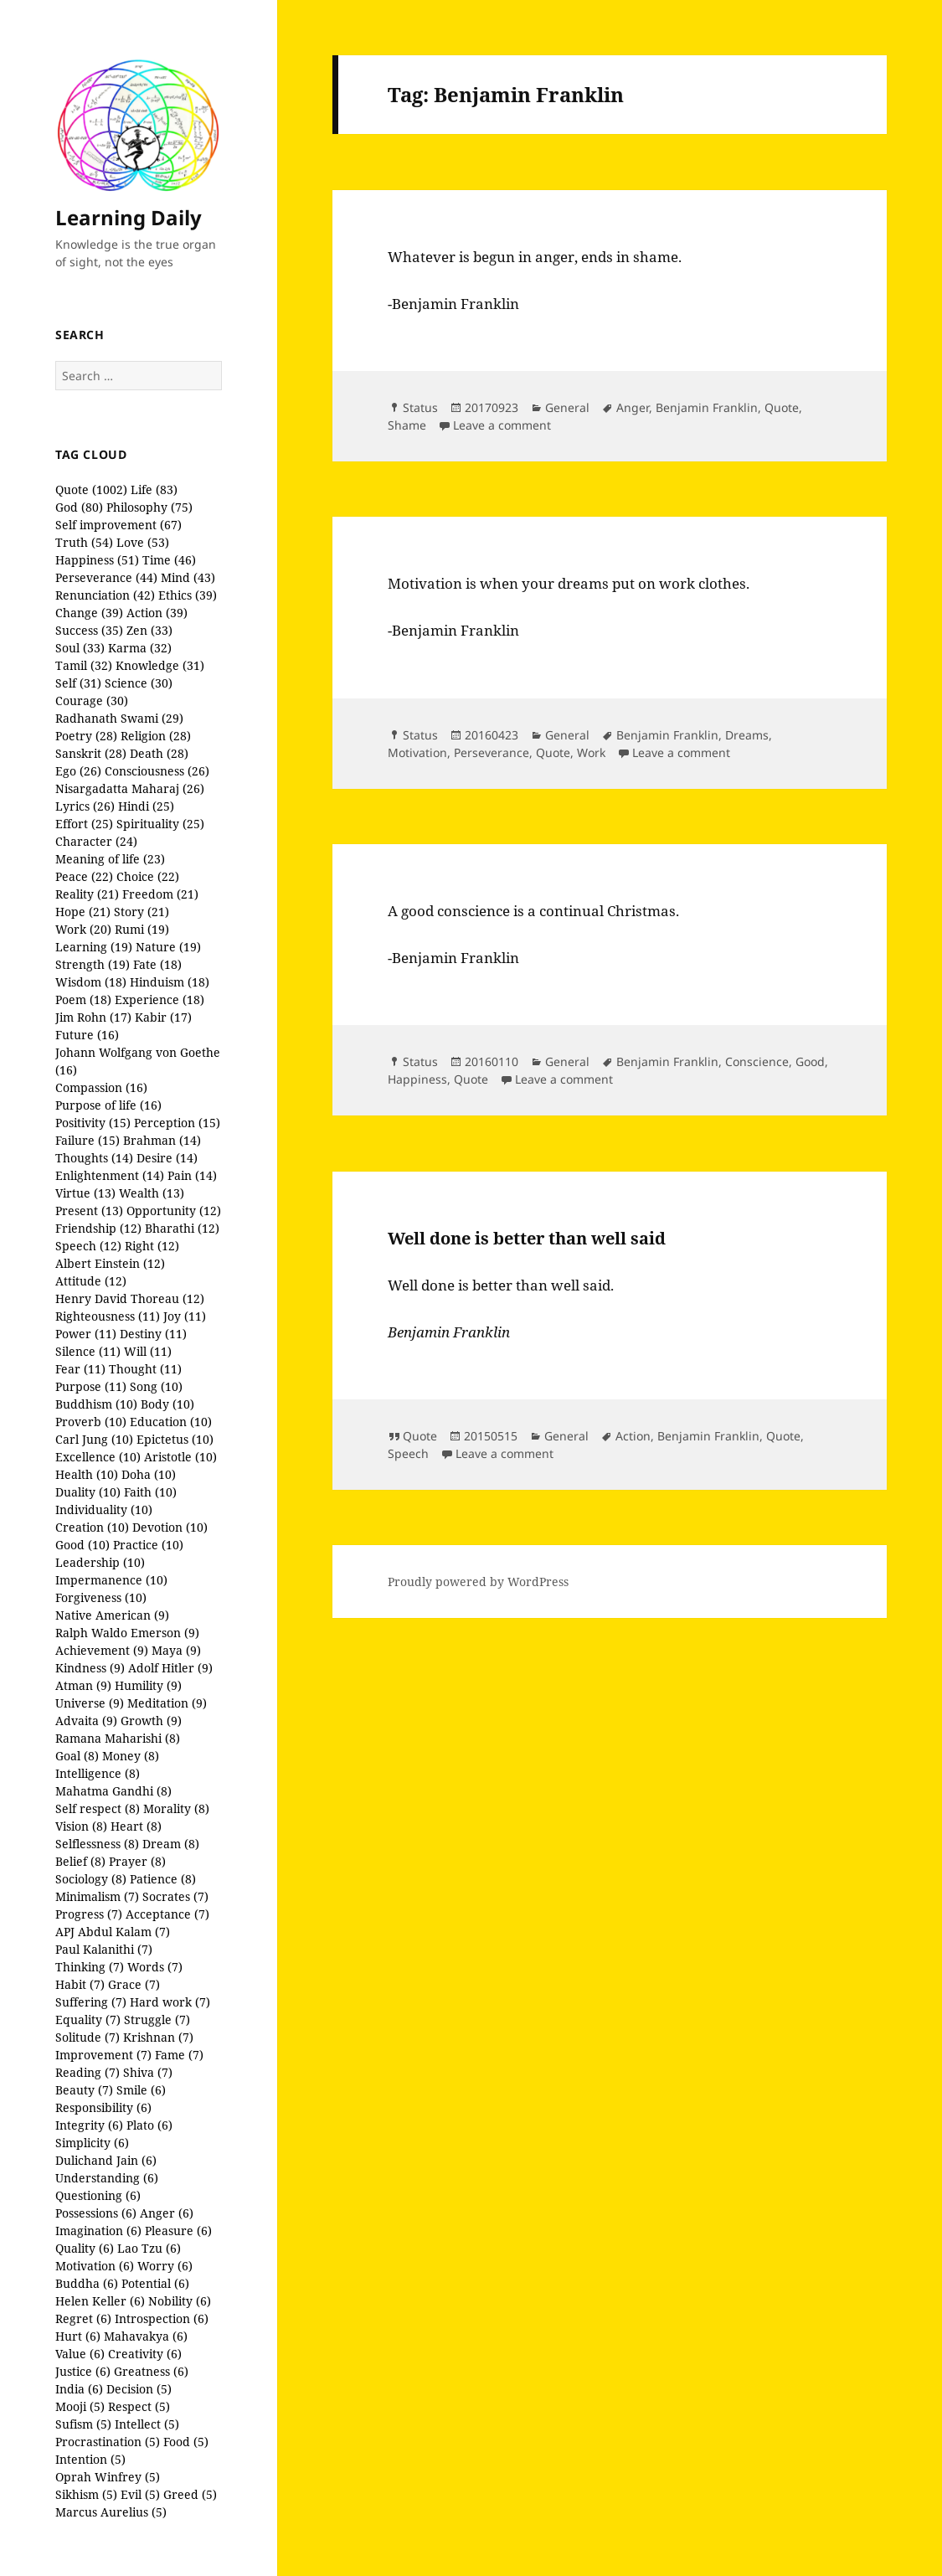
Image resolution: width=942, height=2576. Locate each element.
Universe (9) (89, 1703)
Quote (781, 407)
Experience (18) (159, 999)
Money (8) (130, 1756)
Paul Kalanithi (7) (103, 1949)
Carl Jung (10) (94, 1439)
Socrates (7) (175, 1896)
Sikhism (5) (86, 2494)
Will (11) (148, 1351)
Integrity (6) (89, 2125)
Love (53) (142, 542)
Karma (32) (140, 648)
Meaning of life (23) (110, 859)
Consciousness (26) (157, 771)
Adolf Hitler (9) (170, 1668)
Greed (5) (190, 2494)
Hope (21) (83, 912)
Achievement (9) (101, 1650)
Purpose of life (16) (108, 1105)
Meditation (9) (167, 1703)
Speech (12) (88, 1246)
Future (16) (87, 1035)
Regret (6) (83, 2318)
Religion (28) (156, 736)
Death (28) (159, 753)
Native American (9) (112, 1615)
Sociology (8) (90, 1879)
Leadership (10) (100, 1562)
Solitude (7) (87, 2037)
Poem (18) (83, 999)
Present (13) (89, 1210)
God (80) (79, 507)
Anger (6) (166, 2213)
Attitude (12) (90, 1281)
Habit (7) (80, 1984)
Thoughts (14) (94, 1158)
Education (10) (171, 1422)
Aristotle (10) (180, 1457)
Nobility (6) (179, 2301)
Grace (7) (134, 1984)
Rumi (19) (142, 929)
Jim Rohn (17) (93, 1017)
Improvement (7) (103, 2055)
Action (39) (157, 613)
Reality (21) (87, 894)
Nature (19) (168, 947)
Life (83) (154, 489)
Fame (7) (179, 2055)
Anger (632, 407)
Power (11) (85, 1334)
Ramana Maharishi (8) (117, 1738)
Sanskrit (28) (90, 753)
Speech (408, 1453)
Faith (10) (150, 1492)
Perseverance (491, 752)
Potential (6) (155, 2283)
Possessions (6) (95, 2213)
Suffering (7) (90, 2002)
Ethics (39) (187, 595)
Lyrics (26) (85, 806)
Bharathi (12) (182, 1228)
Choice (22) (147, 876)
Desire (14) (167, 1158)
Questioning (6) (98, 2195)
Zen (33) (149, 630)
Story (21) (141, 912)
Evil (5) (140, 2494)
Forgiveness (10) (101, 1597)
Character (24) (96, 841)
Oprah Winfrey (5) (107, 2477)
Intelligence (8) (97, 1773)
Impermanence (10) (111, 1580)
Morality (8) (176, 1808)
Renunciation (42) (105, 595)
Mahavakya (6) (146, 2336)
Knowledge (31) (160, 665)
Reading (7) (87, 2072)
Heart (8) (136, 1826)
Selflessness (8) (97, 1844)
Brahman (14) (162, 1140)
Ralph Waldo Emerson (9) (127, 1633)
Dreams (747, 735)
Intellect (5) (147, 2424)
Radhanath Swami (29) (119, 718)
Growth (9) (151, 1720)
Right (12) (152, 1246)
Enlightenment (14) (109, 1175)
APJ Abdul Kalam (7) (112, 1932)
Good (810, 1061)
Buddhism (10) (96, 1404)
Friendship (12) (98, 1228)
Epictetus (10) (175, 1439)
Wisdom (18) (90, 982)
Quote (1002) (91, 489)
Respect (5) (139, 2406)
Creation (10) (92, 1527)
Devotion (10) (170, 1527)
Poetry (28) (86, 736)
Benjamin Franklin (707, 407)
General (567, 407)
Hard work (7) (170, 2002)
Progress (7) (88, 1914)
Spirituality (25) (160, 824)
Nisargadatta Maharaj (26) (129, 788)
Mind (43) (188, 577)
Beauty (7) (84, 2090)
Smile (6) (141, 2090)
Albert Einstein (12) (110, 1263)
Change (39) (89, 613)
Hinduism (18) (169, 982)
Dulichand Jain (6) (106, 2160)
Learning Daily (128, 217)
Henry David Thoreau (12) (129, 1298)
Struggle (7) (157, 2019)
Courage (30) (91, 700)
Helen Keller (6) (100, 2301)
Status (420, 407)
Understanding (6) (106, 2178)
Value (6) (80, 2354)
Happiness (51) (97, 560)
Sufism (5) (83, 2424)
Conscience (757, 1061)
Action (633, 1436)
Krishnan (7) (158, 2037)
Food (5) (185, 2442)
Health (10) (86, 1474)
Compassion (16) (101, 1087)
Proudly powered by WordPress (478, 1581)
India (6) (79, 2389)
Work (591, 752)
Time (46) (169, 560)
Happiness (417, 1079)
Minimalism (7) (97, 1896)
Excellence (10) (98, 1457)
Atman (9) (83, 1685)
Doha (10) (148, 1474)
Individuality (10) (103, 1509)
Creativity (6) (145, 2354)
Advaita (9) (86, 1720)
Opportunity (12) (173, 1210)
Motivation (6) (94, 2266)
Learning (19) (93, 947)
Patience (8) (163, 1879)
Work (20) (83, 929)
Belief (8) (80, 1861)
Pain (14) (192, 1175)
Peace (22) (84, 876)
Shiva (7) (147, 2072)
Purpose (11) (90, 1386)
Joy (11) (184, 1316)
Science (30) (138, 683)
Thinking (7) (89, 1967)
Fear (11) (80, 1369)
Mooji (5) (80, 2406)
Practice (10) (148, 1545)
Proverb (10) (90, 1422)
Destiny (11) (153, 1334)
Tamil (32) (83, 665)
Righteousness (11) (107, 1316)
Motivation (417, 752)
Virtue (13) (85, 1193)
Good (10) (82, 1545)
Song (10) (156, 1386)
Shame (407, 425)
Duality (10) (88, 1492)
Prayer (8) (137, 1861)
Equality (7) (88, 2019)
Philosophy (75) (149, 507)
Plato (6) (149, 2125)
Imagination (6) (98, 2231)
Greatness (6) (151, 2371)
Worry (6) (165, 2266)
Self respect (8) (97, 1808)
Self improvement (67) (118, 525)
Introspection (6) (161, 2318)
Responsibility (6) (103, 2107)
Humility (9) (148, 1685)
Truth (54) (84, 542)
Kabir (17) (163, 1017)
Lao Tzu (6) (149, 2248)
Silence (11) (88, 1351)
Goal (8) (77, 1756)
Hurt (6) (77, 2336)
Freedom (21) (160, 894)
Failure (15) (87, 1140)
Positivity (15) (93, 1123)
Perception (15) (177, 1123)
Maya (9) (176, 1650)
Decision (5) (139, 2389)
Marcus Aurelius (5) (111, 2512)
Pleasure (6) (178, 2231)
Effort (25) (84, 824)
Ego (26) (78, 771)
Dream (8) (170, 1844)
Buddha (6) (86, 2283)
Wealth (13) (151, 1193)
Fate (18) (157, 964)
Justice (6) (83, 2371)
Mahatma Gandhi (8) (113, 1791)
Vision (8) (81, 1826)
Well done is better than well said (527, 1238)
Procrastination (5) (107, 2442)
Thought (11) (145, 1369)
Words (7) (155, 1967)
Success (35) (89, 630)
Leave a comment (502, 425)
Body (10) (167, 1404)
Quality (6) (84, 2248)
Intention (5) (90, 2459)
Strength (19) (92, 964)
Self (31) (78, 683)
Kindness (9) (90, 1668)
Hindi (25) (146, 806)
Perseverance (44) (106, 577)
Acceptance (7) (167, 1914)
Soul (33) (80, 648)
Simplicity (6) (92, 2143)
